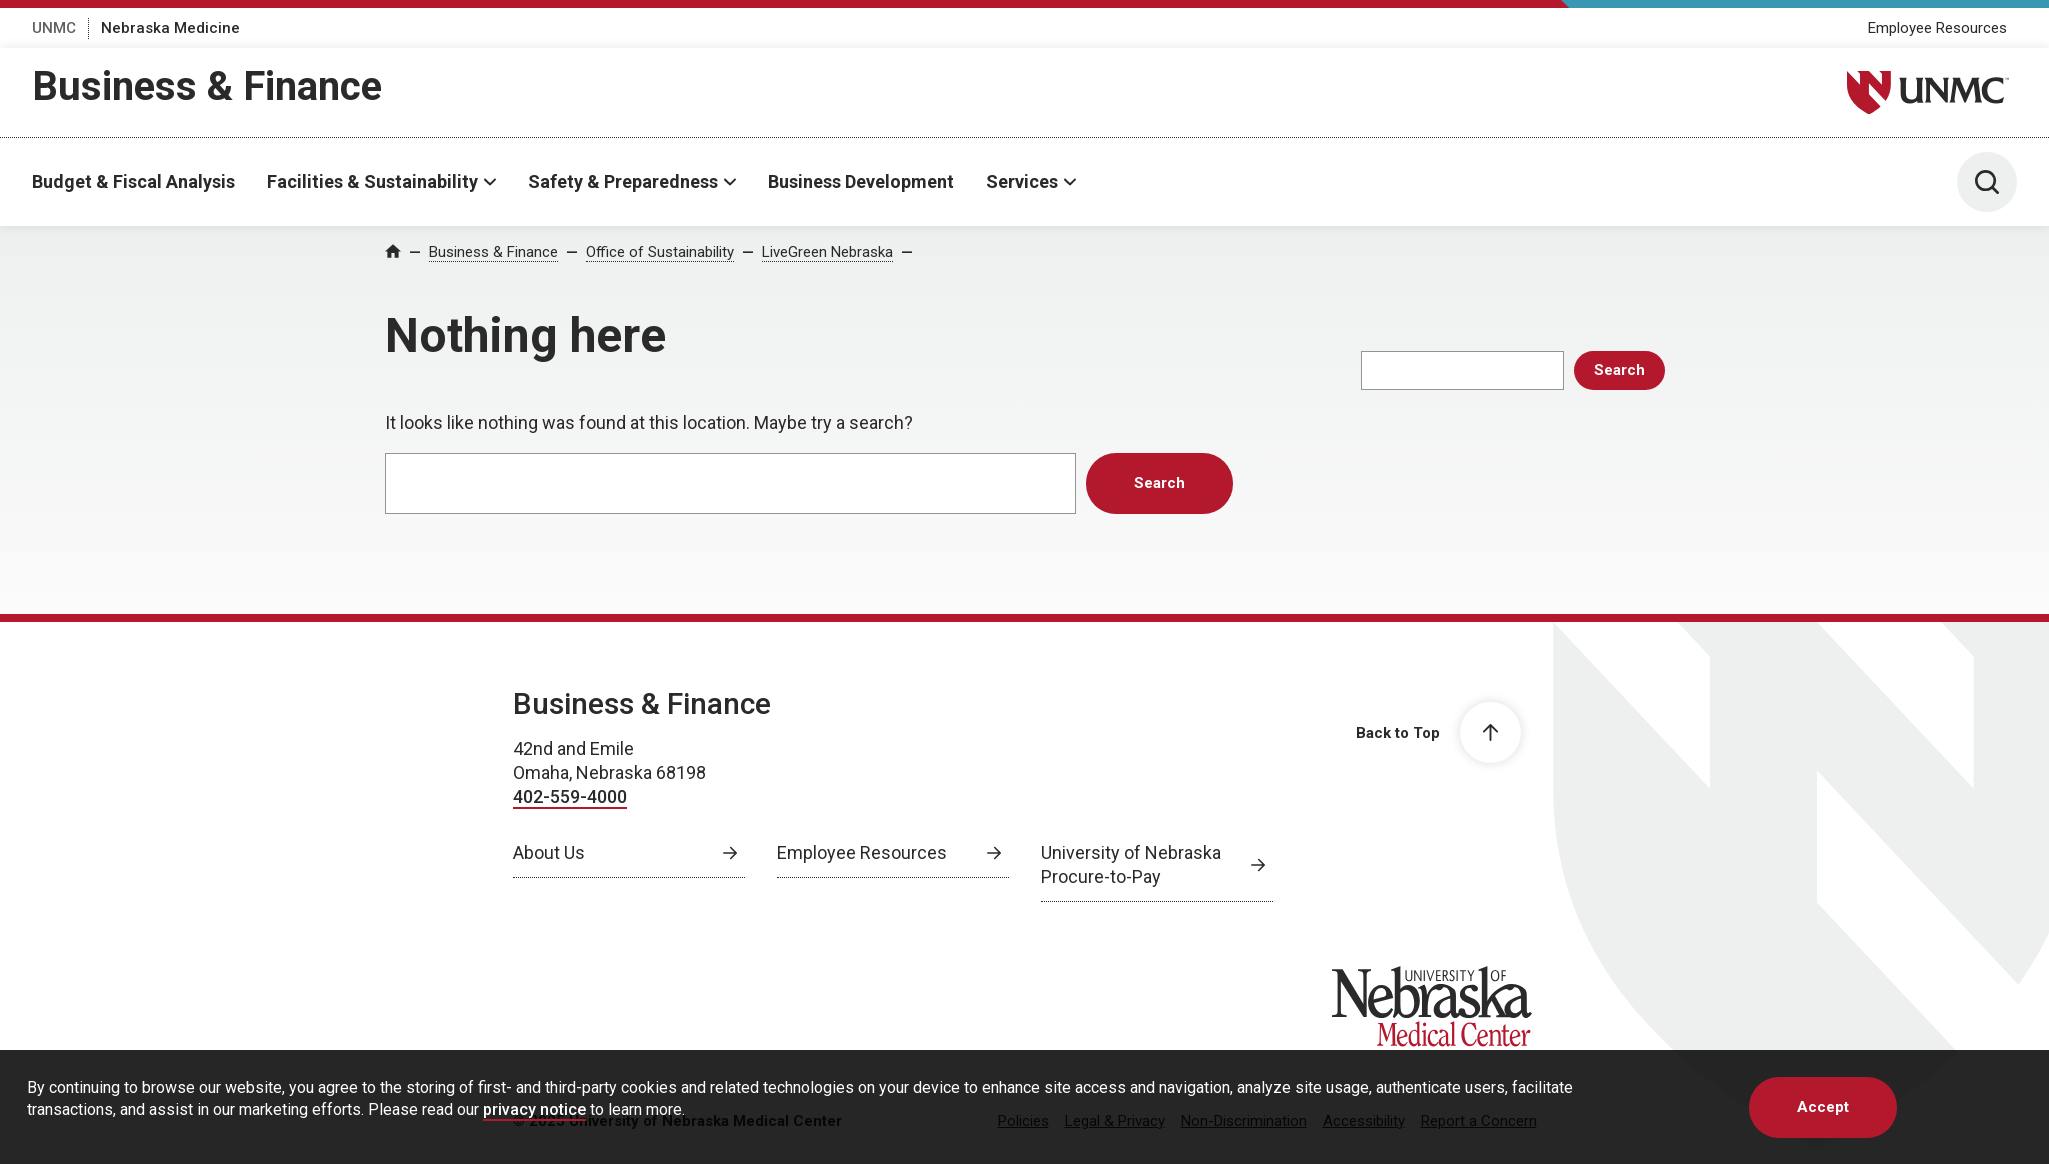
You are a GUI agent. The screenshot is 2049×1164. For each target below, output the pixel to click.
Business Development (861, 181)
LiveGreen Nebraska (827, 252)
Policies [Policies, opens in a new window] (1023, 1121)
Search (1619, 370)
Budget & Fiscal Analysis (133, 181)
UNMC (54, 28)
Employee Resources (1937, 28)
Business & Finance (207, 86)
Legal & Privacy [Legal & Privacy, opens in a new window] (1115, 1121)
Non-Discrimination (1244, 1121)
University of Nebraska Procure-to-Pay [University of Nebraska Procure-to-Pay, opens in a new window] (1131, 864)
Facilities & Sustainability (372, 181)
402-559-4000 (570, 796)
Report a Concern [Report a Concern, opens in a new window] (1479, 1121)
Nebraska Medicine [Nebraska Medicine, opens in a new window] (170, 28)
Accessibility (1364, 1121)
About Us (549, 852)
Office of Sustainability (660, 252)
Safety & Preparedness (623, 181)
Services (1022, 181)
